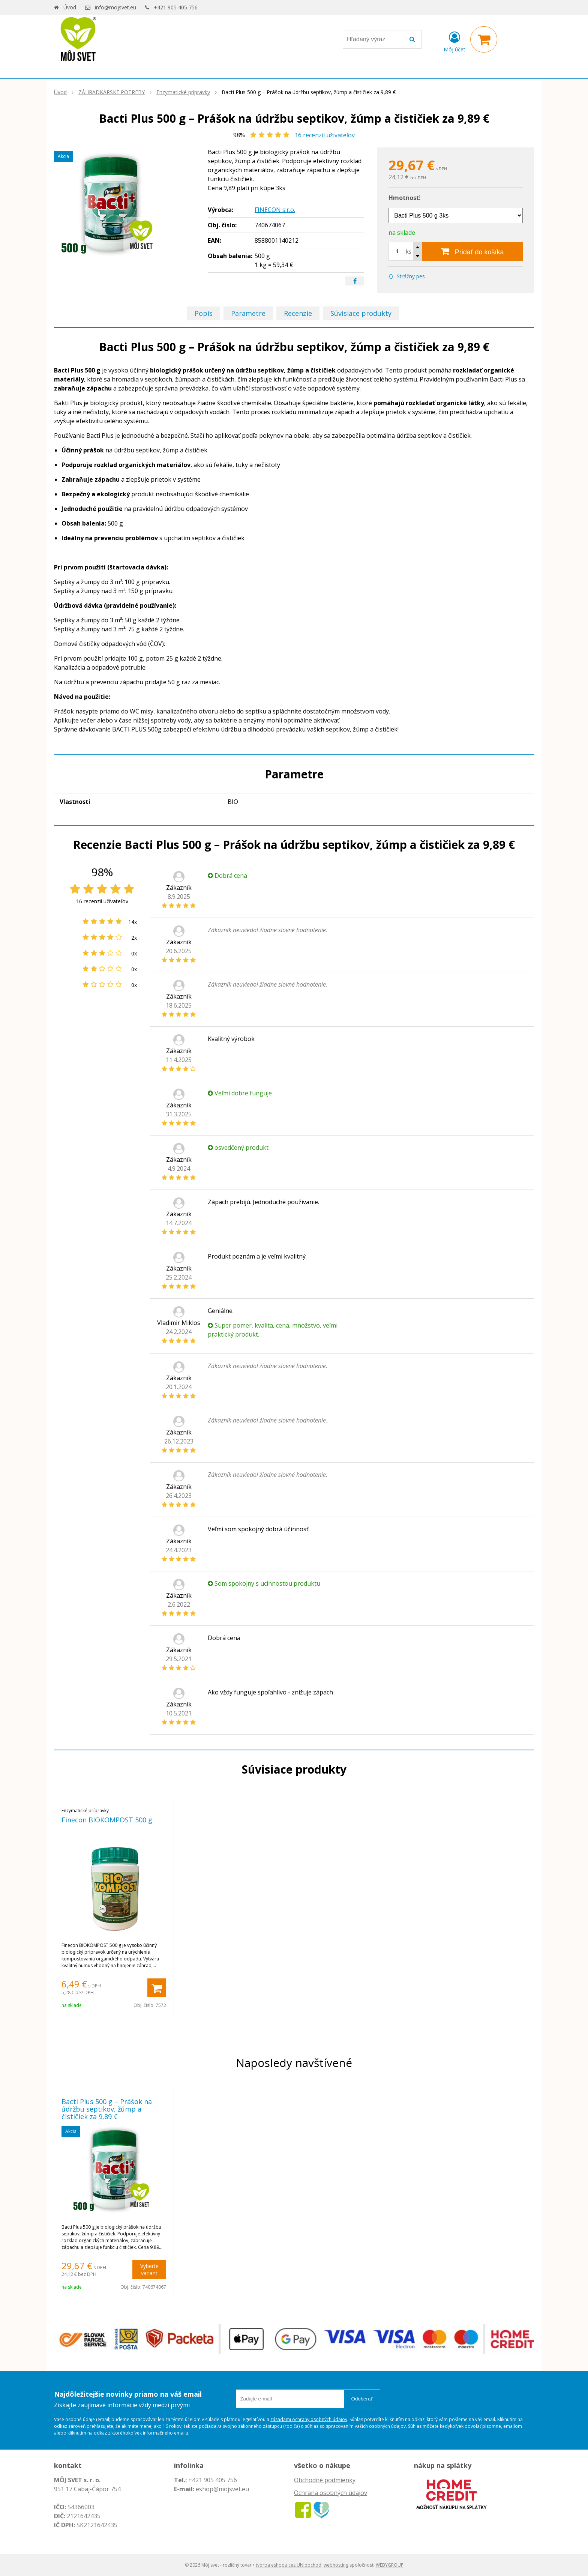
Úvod (69, 7)
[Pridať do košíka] (472, 251)
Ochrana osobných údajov (330, 2493)
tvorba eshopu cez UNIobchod (288, 2565)
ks (408, 251)
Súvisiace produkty (361, 313)
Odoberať (362, 2399)
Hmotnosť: (404, 198)
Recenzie (298, 313)
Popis (204, 313)
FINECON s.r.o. (275, 210)
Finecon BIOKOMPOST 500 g (107, 1819)
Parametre (248, 313)
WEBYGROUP (390, 2565)
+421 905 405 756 (176, 7)
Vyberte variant (149, 2269)
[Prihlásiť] (454, 41)
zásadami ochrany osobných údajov (308, 2419)
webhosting (336, 2565)
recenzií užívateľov (325, 135)
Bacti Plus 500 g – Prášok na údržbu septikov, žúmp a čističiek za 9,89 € (107, 2109)
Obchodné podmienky (325, 2480)
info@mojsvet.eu (115, 7)
